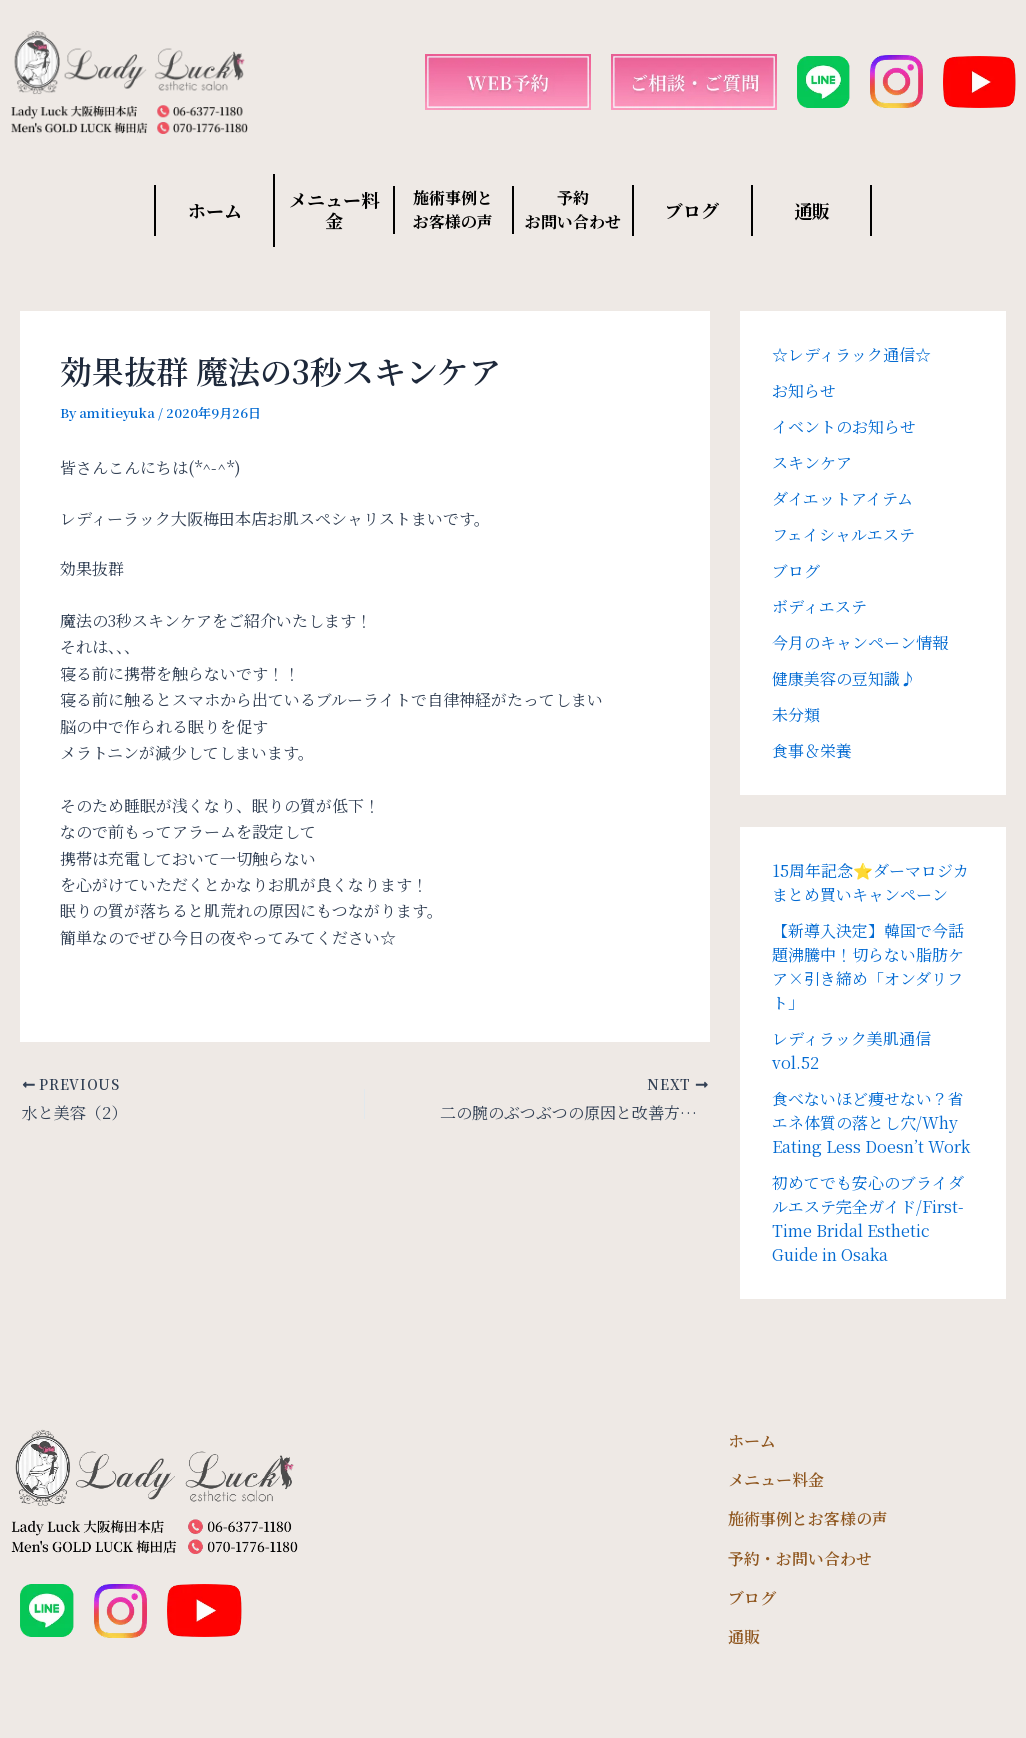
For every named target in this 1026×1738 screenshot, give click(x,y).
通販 (812, 210)
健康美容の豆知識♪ (844, 678)
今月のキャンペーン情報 (860, 642)
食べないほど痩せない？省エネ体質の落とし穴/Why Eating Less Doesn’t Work (871, 1122)
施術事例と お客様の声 (453, 209)
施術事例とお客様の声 (808, 1518)
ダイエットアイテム (842, 498)
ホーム (215, 210)
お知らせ (804, 390)
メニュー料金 (334, 210)
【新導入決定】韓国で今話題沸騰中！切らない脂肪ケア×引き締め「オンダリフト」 (868, 966)
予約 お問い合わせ (573, 209)
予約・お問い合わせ (800, 1558)
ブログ (692, 210)
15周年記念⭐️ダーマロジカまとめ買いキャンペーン (870, 882)
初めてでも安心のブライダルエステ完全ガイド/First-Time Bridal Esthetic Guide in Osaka (868, 1218)
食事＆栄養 (812, 750)
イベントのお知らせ (844, 426)
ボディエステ (819, 606)
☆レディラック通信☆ (851, 354)
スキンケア (812, 462)
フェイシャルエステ (843, 534)
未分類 (796, 714)
